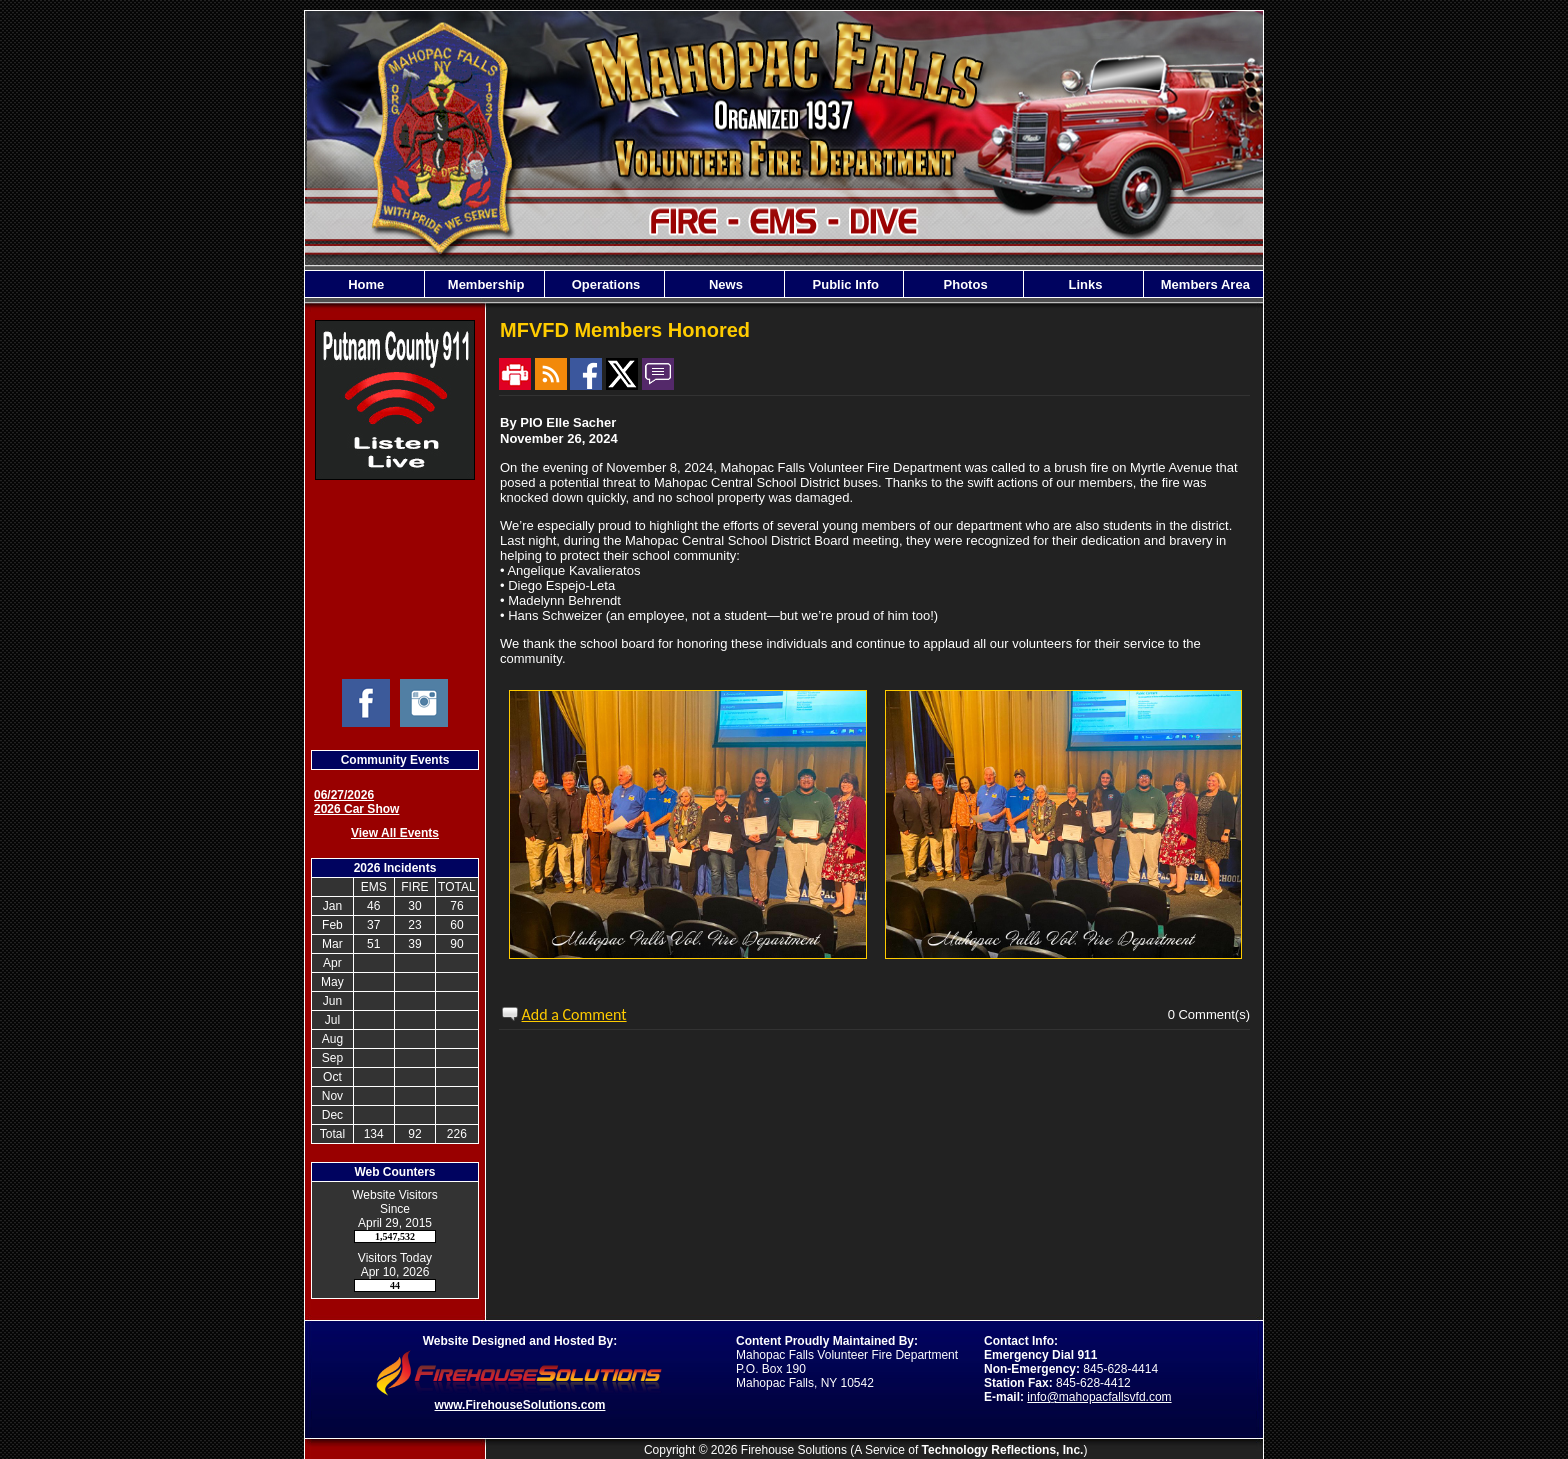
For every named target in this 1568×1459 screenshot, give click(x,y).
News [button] (724, 284)
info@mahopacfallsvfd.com (1099, 1397)
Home (365, 284)
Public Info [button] (844, 284)
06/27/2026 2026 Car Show (356, 802)
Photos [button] (964, 284)
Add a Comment (574, 1014)
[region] (784, 284)
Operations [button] (604, 284)
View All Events (395, 833)
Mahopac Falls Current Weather (395, 579)
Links (1084, 284)
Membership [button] (484, 284)
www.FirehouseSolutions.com (520, 1405)
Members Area (1203, 284)
